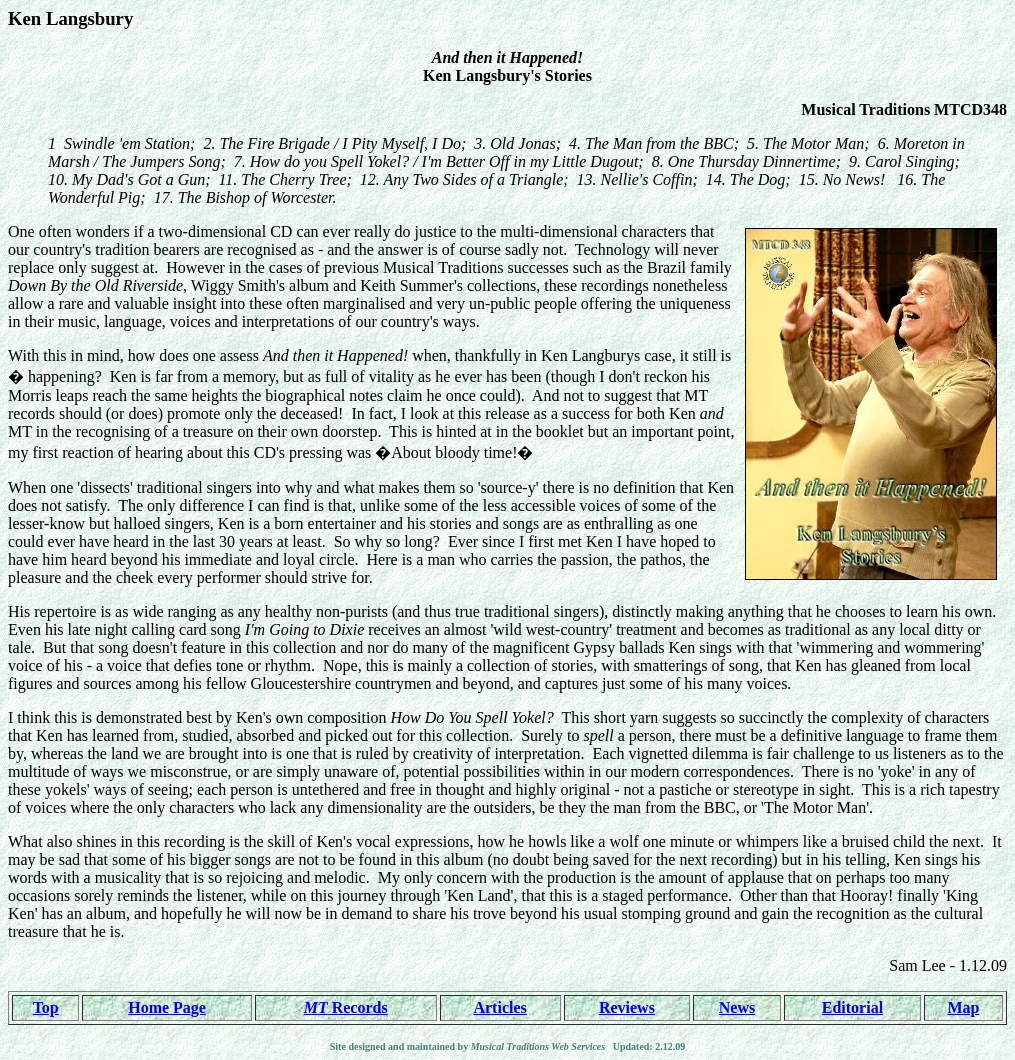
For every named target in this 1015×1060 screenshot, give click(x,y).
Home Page (167, 1007)
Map (963, 1007)
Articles (499, 1007)
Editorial (852, 1007)
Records (346, 1007)
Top (46, 1007)
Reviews (627, 1007)
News (737, 1007)
